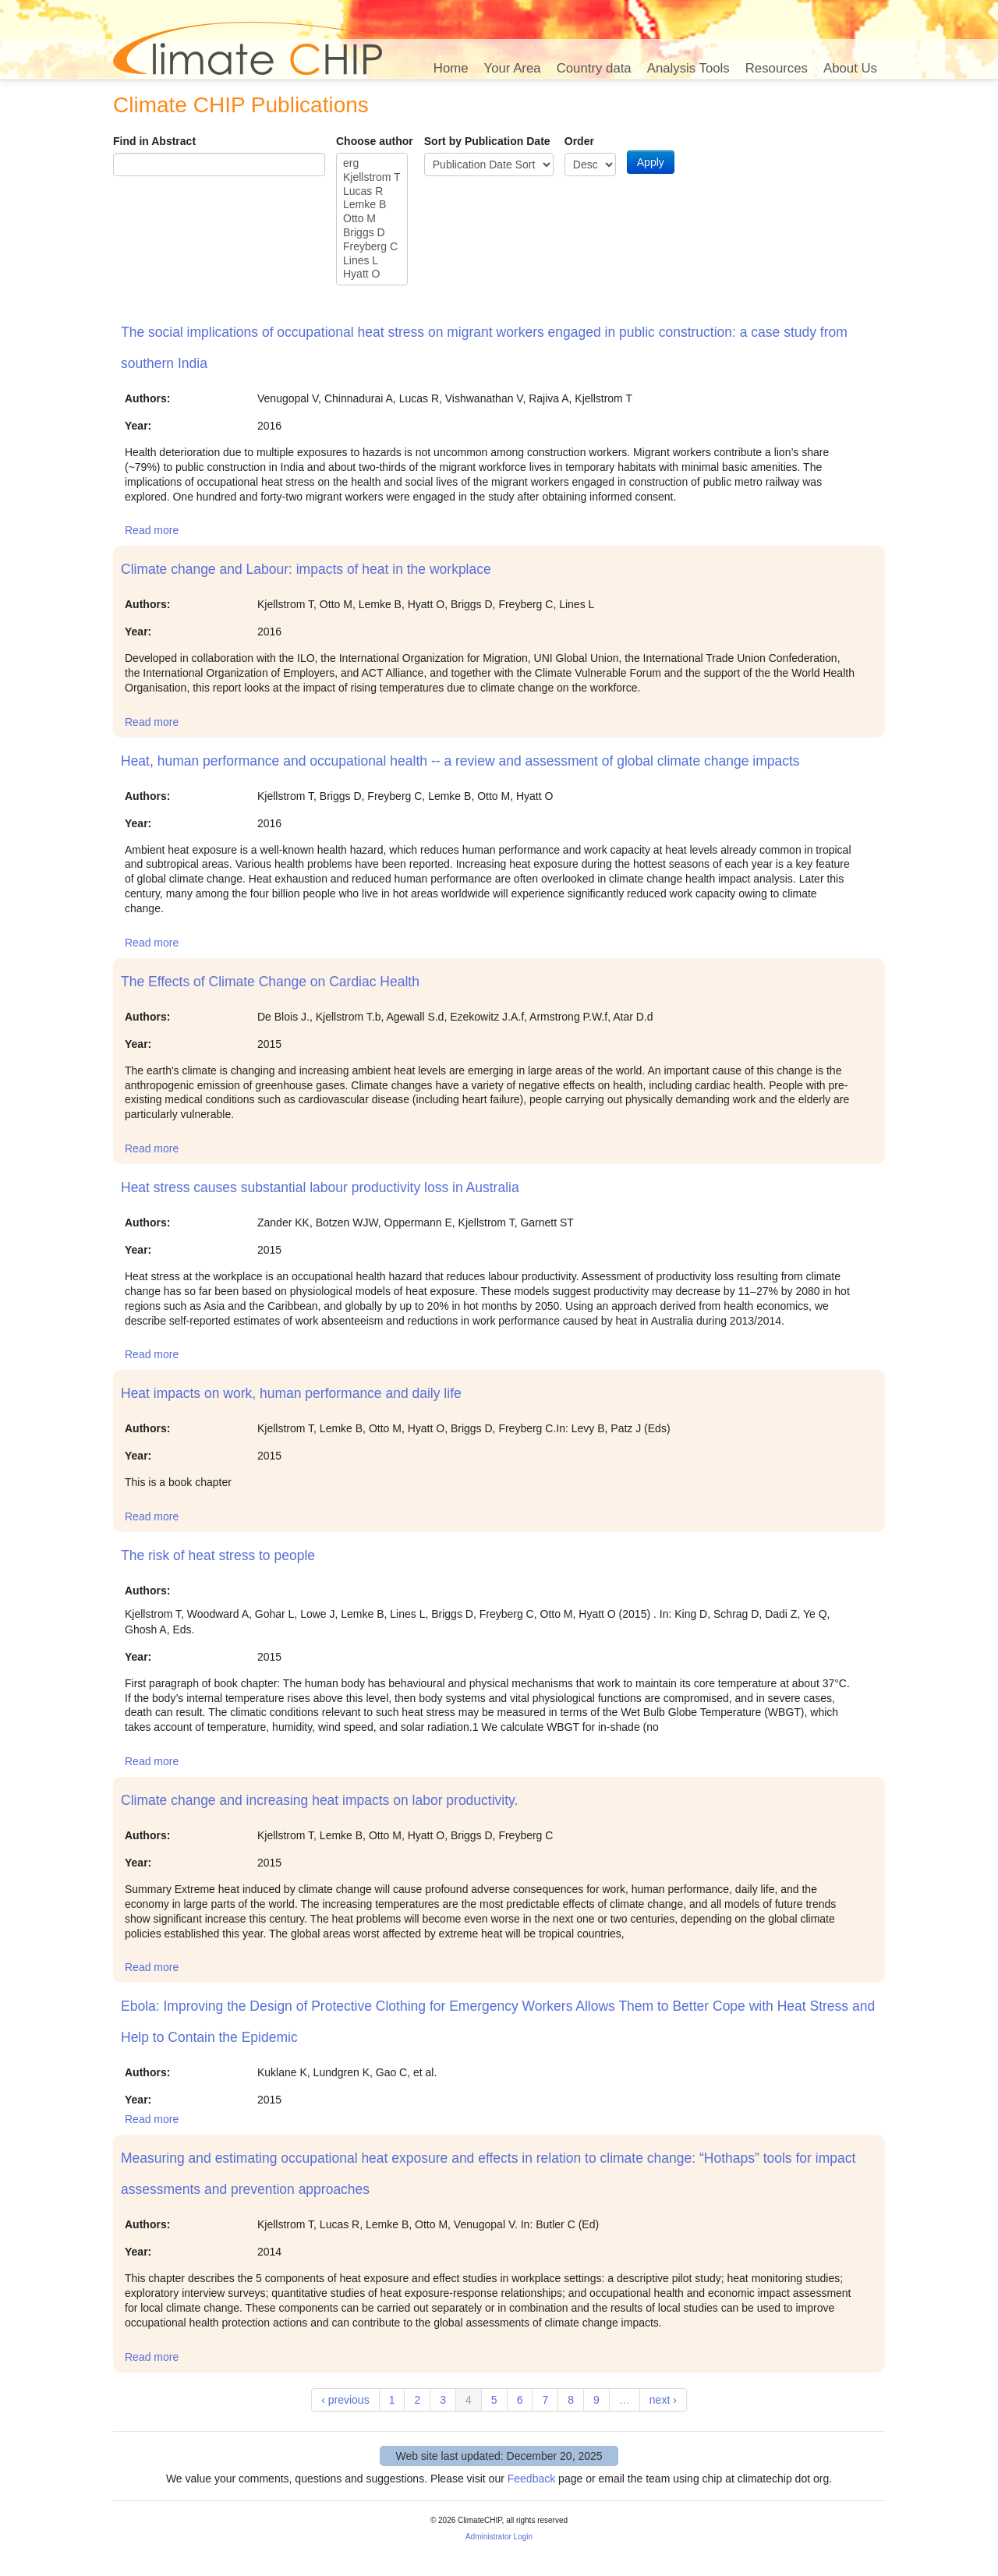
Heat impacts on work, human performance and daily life (291, 1393)
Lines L (372, 261)
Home (451, 68)
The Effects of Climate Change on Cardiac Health (270, 981)
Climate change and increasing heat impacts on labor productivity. (319, 1800)
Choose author (374, 141)
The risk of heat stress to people (218, 1555)
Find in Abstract (154, 141)
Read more (152, 530)
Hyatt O (372, 274)
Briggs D (372, 233)
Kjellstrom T (372, 178)
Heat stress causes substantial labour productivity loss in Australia (320, 1187)
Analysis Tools (688, 68)
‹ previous (345, 2400)
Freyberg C (372, 247)
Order (579, 141)
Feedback (531, 2478)
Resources (776, 68)
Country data (594, 68)
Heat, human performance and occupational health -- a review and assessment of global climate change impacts (460, 761)
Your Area (512, 68)
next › (663, 2400)
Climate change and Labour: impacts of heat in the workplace (306, 569)
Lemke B (372, 205)
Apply (650, 162)
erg (372, 164)
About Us (850, 68)
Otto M (372, 219)
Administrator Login (499, 2536)
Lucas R (372, 192)
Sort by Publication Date (487, 141)
